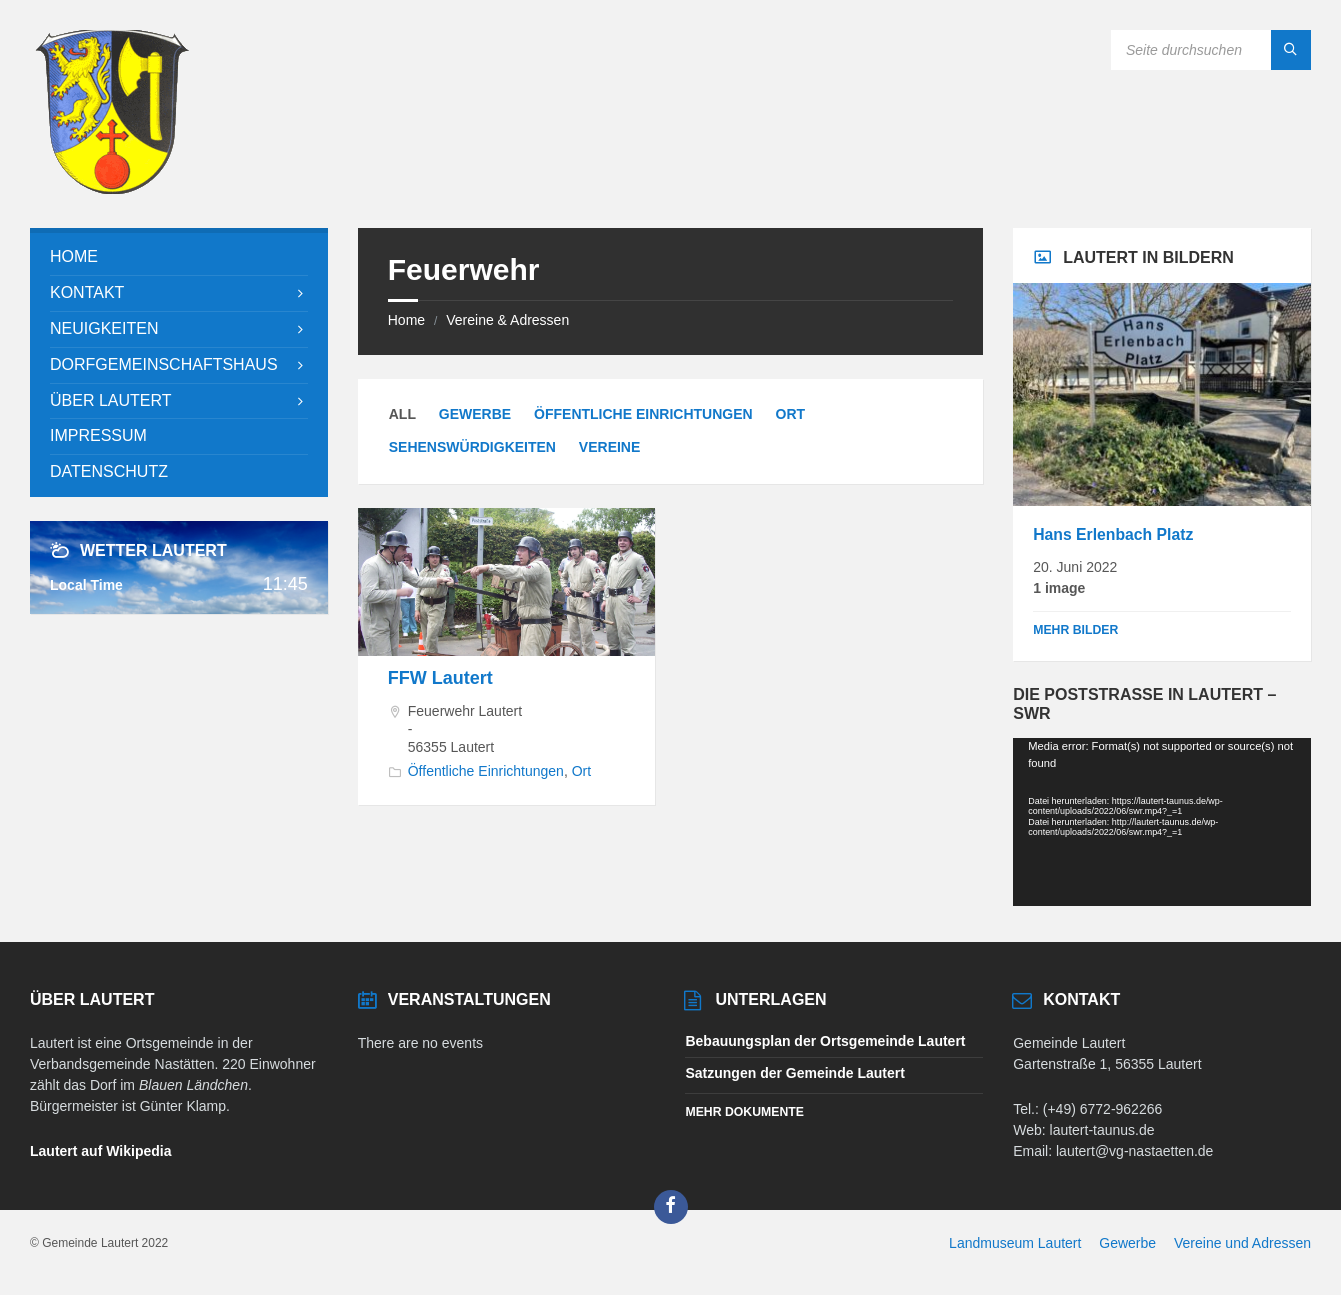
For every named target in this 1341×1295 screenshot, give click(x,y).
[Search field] (1211, 50)
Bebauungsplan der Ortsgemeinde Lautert (825, 1041)
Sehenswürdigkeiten (472, 447)
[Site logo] (112, 188)
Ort (791, 414)
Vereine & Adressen (507, 320)
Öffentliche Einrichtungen (643, 414)
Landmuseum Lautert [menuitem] (1015, 1243)
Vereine (609, 447)
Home (406, 320)
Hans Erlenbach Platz (1113, 534)
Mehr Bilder (1075, 630)
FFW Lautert (440, 678)
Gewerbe (475, 414)
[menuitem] (179, 257)
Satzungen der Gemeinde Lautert (794, 1073)
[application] (1162, 821)
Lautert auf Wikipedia (100, 1151)
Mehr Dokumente (744, 1112)
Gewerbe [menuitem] (1127, 1243)
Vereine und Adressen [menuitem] (1242, 1243)
